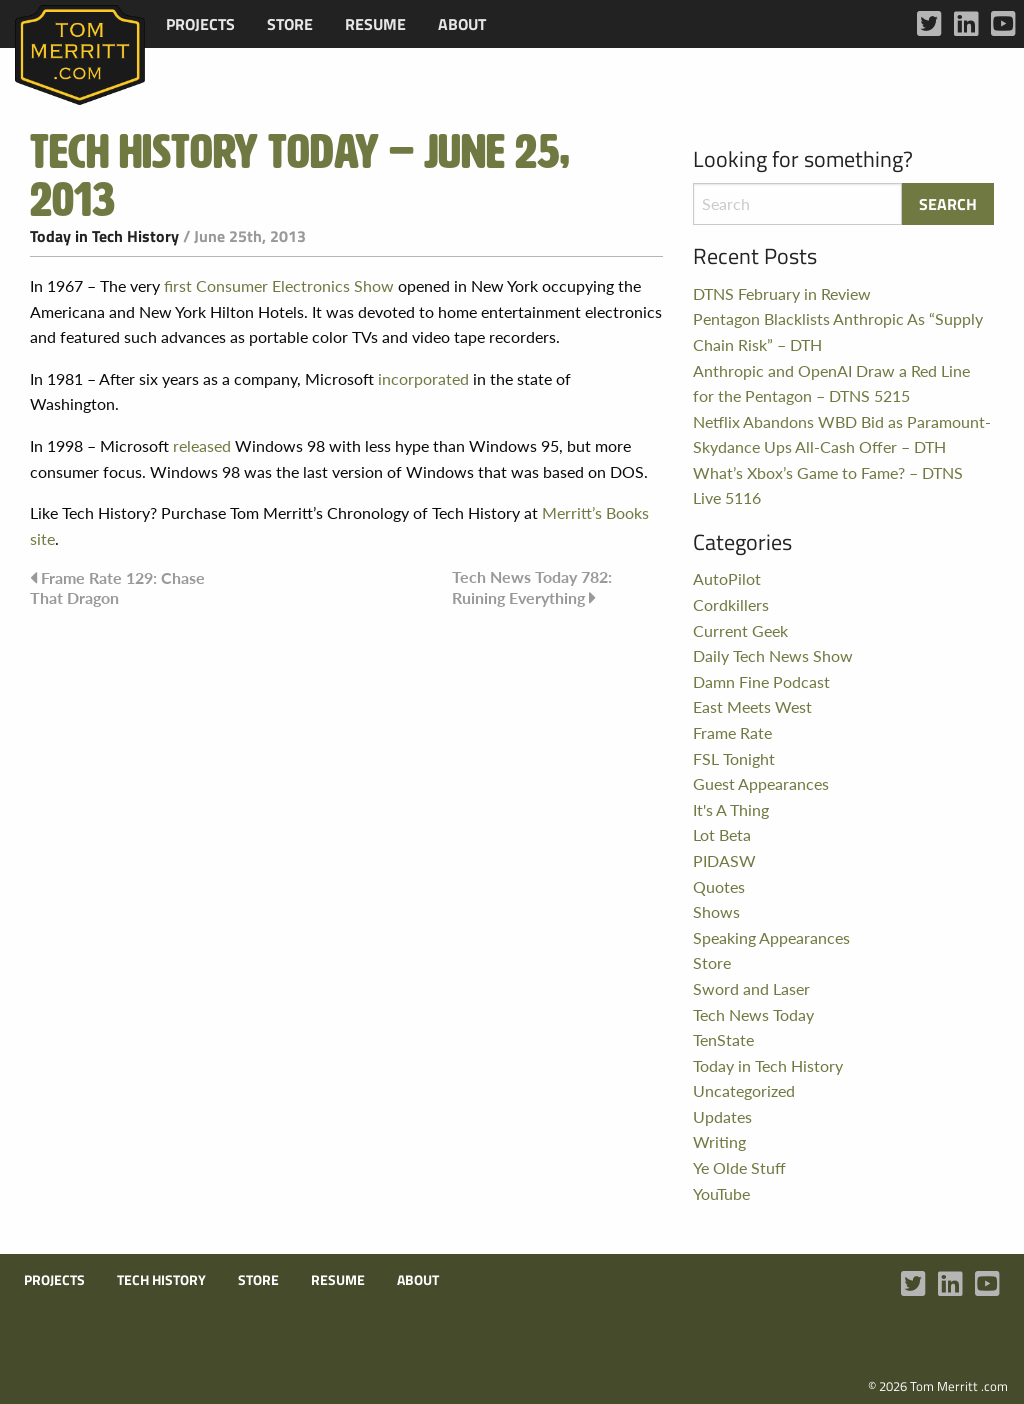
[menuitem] (200, 24)
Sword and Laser (751, 988)
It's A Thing (731, 809)
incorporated (423, 378)
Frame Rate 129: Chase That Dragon (117, 587)
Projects (200, 24)
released (202, 445)
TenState (723, 1039)
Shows (716, 911)
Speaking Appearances (771, 937)
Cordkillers (731, 604)
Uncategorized (744, 1090)
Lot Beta (722, 834)
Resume (375, 24)
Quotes (719, 886)
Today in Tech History (104, 236)
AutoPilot (727, 578)
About (462, 24)
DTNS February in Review (782, 293)
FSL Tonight (734, 758)
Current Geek (740, 630)
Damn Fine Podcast (761, 681)
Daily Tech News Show (773, 655)
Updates (722, 1116)
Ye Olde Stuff (739, 1167)
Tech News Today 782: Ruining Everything (532, 586)
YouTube (721, 1193)
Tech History (161, 1280)
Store (290, 24)
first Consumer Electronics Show (279, 285)
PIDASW (724, 860)
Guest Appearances (761, 783)
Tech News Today (753, 1014)
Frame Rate (732, 732)
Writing (719, 1141)
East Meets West (752, 706)
